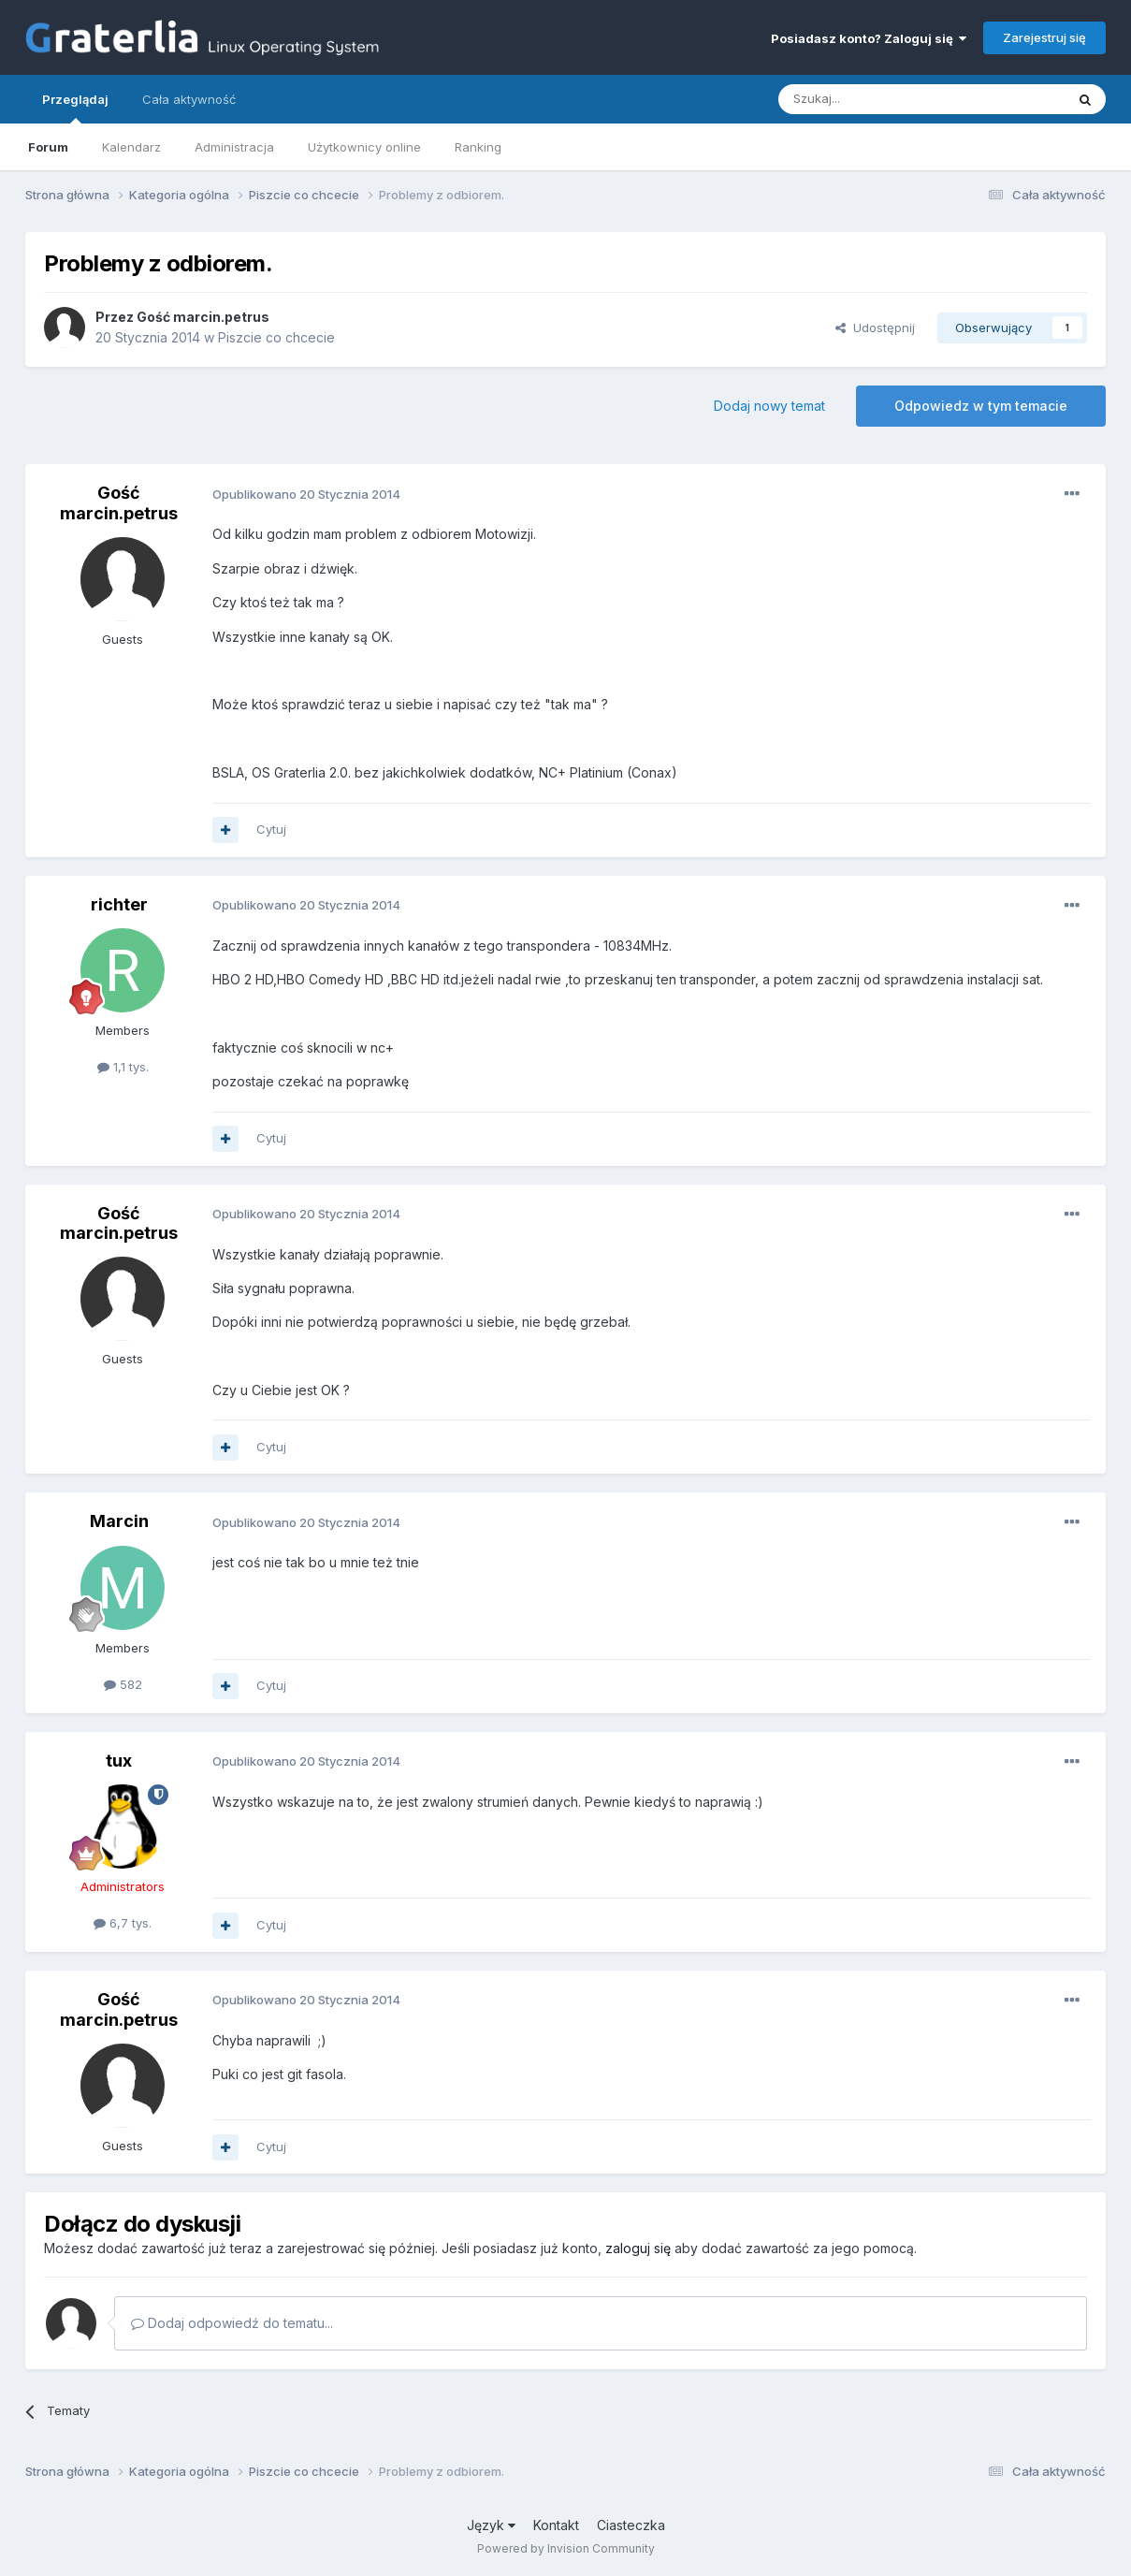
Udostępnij (875, 327)
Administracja (234, 146)
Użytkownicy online (364, 146)
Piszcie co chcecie (276, 337)
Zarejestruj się (1044, 37)
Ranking (478, 146)
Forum (48, 146)
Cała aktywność (189, 99)
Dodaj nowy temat (769, 406)
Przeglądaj (75, 108)
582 (123, 1684)
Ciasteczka (631, 2525)
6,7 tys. (123, 1922)
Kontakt (556, 2525)
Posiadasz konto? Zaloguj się (868, 38)
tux (119, 1760)
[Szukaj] (875, 99)
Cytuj (271, 829)
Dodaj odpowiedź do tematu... (232, 2323)
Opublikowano (306, 494)
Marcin (119, 1521)
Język (491, 2525)
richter (119, 904)
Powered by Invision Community (566, 2548)
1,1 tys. (123, 1066)
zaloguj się (638, 2248)
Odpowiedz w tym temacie (980, 406)
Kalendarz (131, 146)
